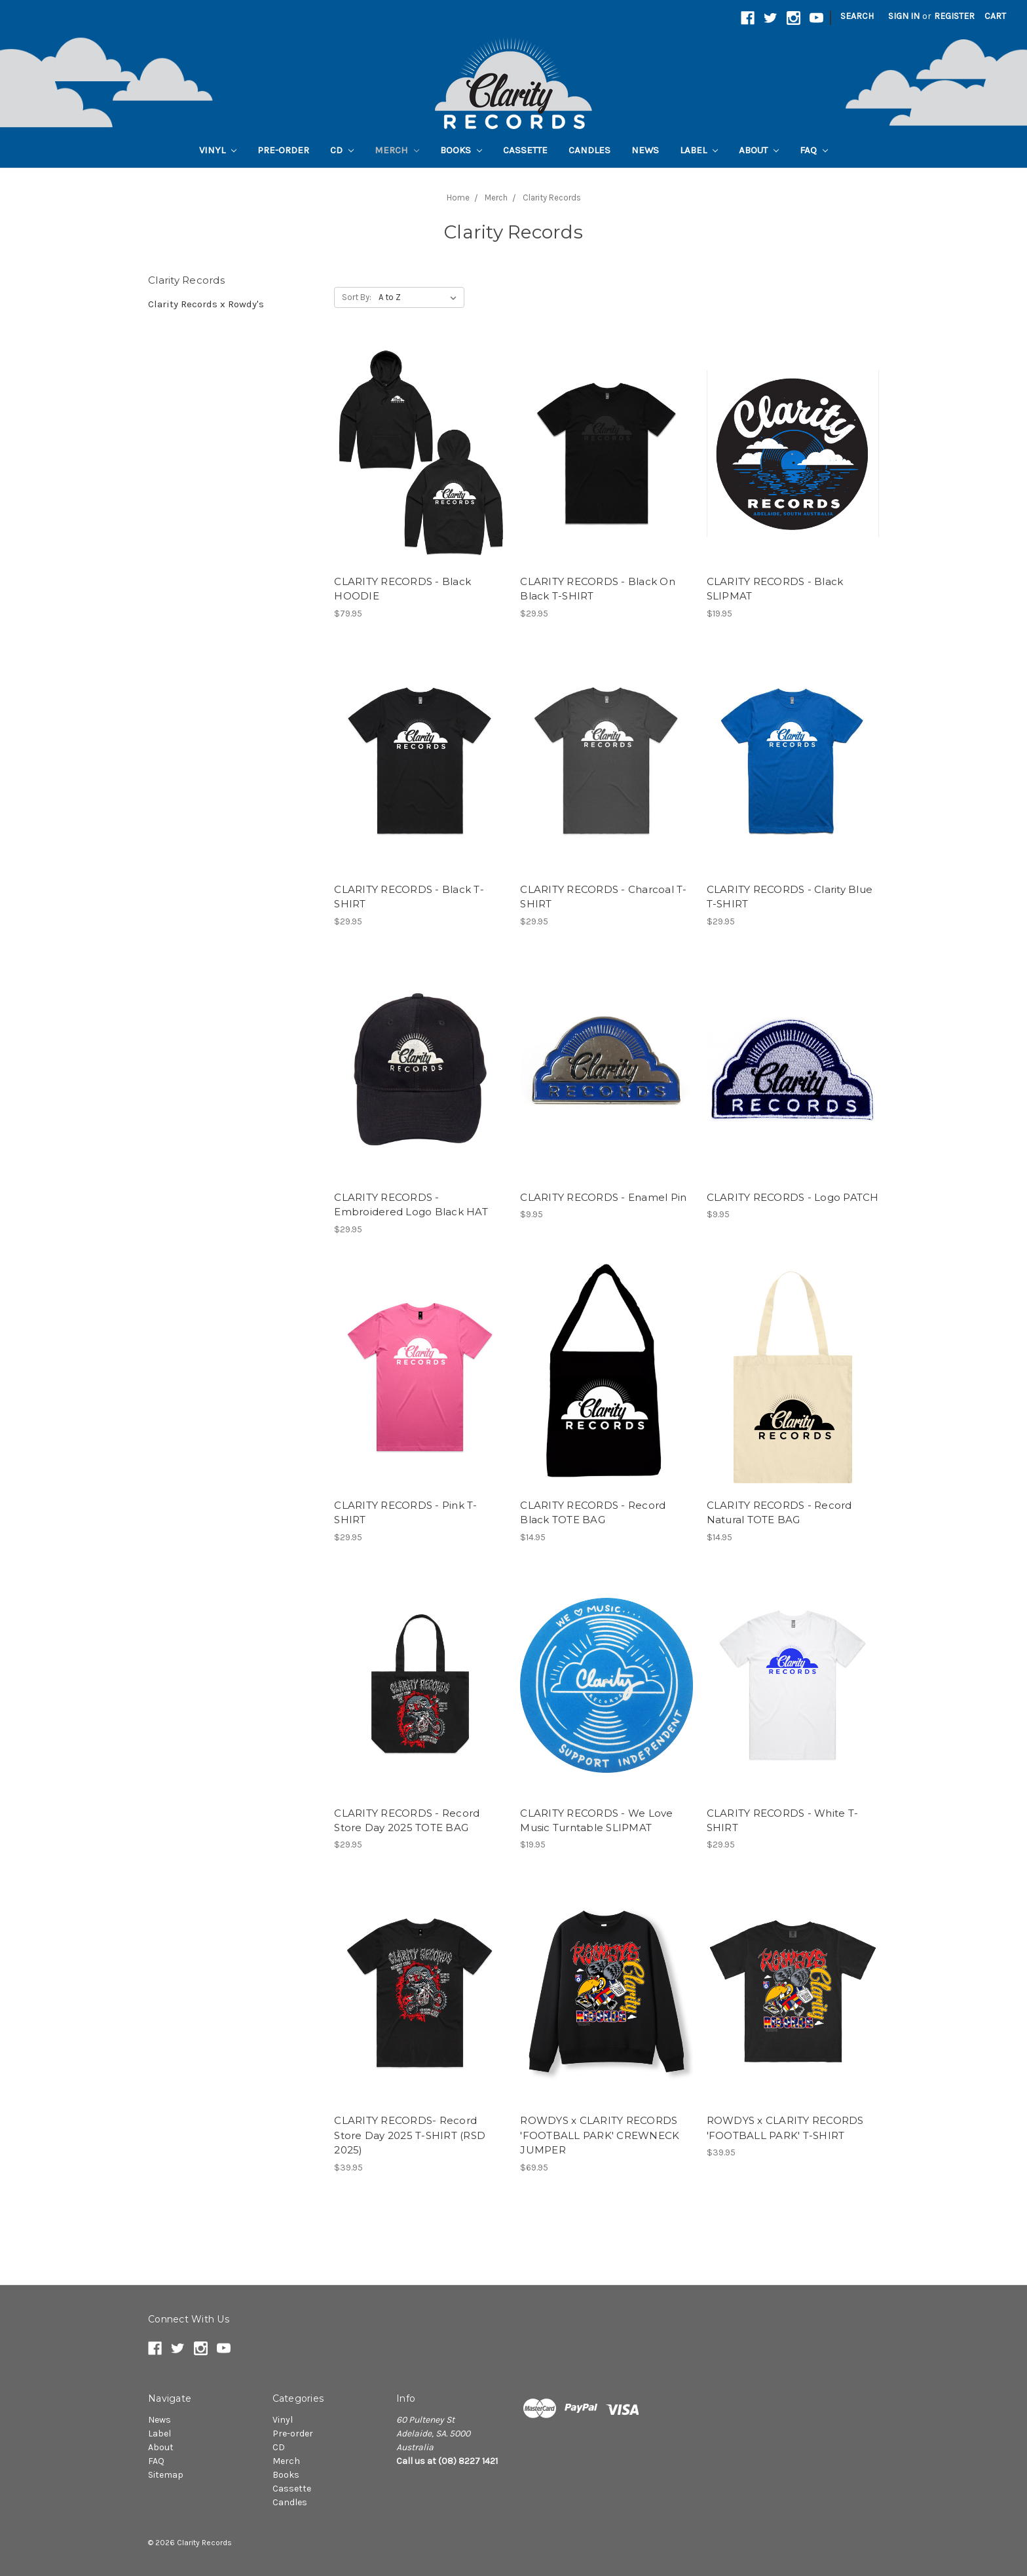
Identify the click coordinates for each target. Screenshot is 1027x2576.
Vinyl (217, 150)
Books (461, 150)
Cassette (525, 150)
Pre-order (283, 150)
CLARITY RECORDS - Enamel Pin (603, 1197)
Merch (397, 150)
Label (699, 150)
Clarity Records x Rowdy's (206, 304)
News (645, 150)
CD (342, 150)
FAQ (814, 150)
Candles (589, 150)
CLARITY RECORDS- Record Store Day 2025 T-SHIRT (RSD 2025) (409, 2135)
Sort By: (356, 297)
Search (857, 16)
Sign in (904, 16)
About (759, 150)
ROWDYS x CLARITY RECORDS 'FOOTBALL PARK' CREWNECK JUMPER (599, 2135)
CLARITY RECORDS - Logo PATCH (793, 1197)
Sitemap (165, 2474)
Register (954, 16)
